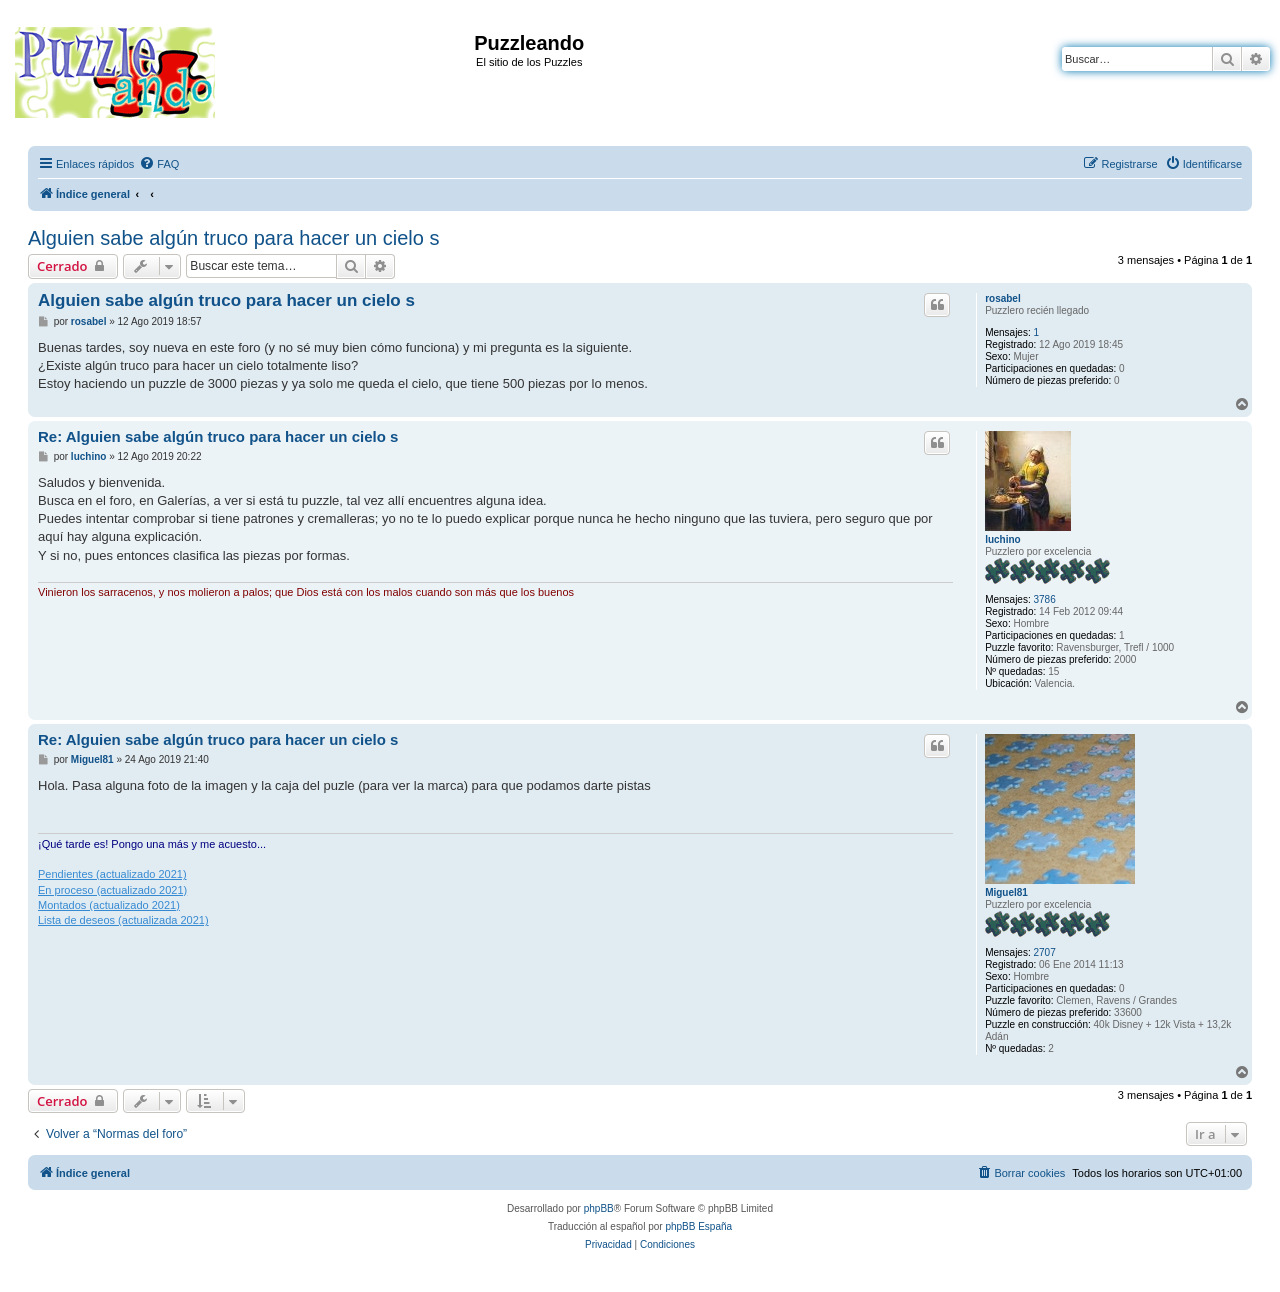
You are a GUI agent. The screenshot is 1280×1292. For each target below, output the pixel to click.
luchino (1003, 539)
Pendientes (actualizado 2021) (112, 874)
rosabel (1003, 298)
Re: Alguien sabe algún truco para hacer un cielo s (218, 436)
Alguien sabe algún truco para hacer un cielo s (233, 238)
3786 (1044, 599)
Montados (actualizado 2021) (109, 905)
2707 (1044, 952)
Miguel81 (1006, 892)
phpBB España (698, 1226)
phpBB (599, 1208)
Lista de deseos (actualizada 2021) (123, 920)
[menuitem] (159, 164)
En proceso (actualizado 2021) (112, 890)
